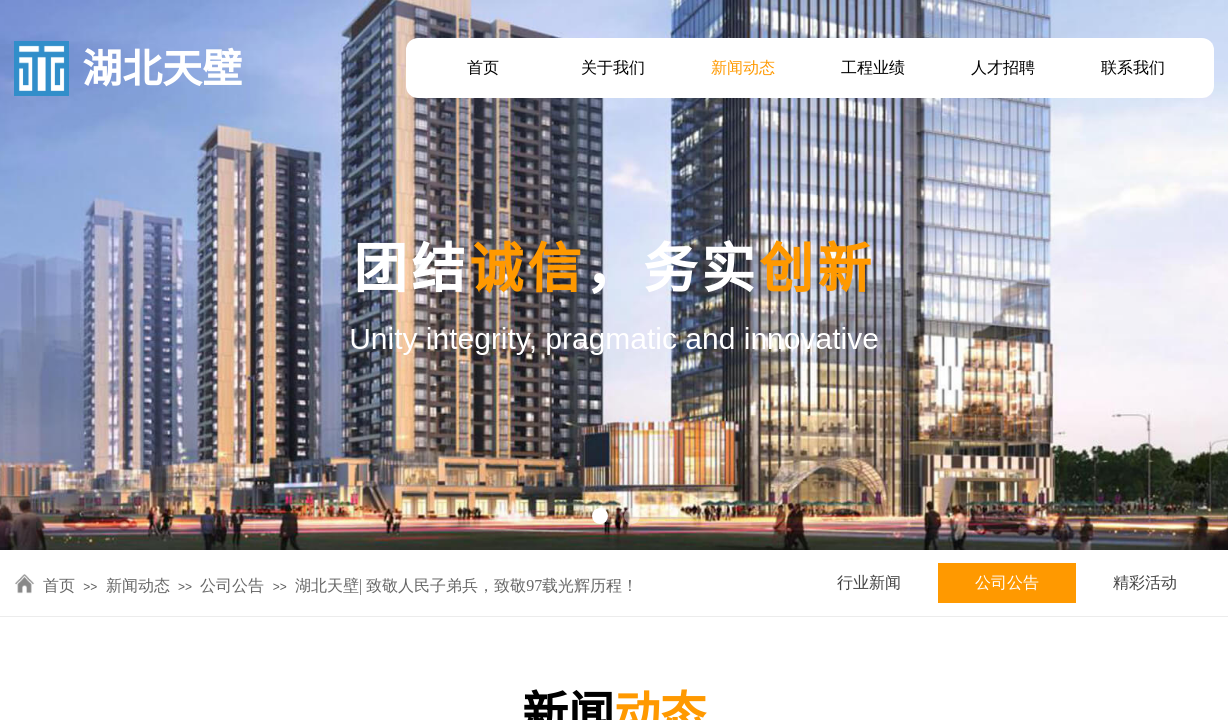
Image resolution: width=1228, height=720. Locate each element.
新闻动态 (743, 67)
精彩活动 (1145, 582)
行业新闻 (869, 582)
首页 (483, 67)
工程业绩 (873, 67)
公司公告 (1007, 582)
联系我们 (1133, 67)
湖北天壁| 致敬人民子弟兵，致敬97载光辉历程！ (466, 585)
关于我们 (613, 67)
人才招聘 (1003, 67)
